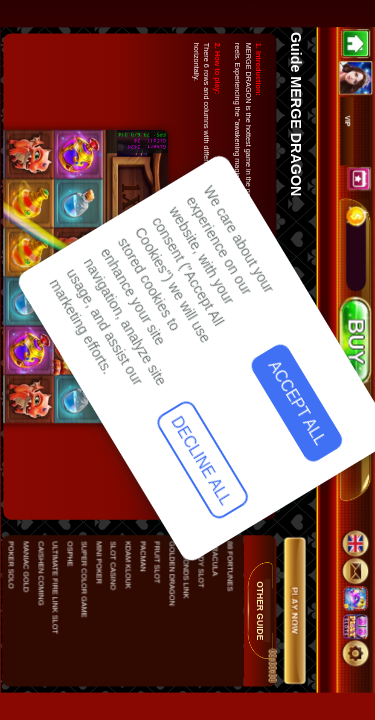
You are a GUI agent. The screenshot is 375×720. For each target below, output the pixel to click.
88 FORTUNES (229, 566)
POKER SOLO (11, 565)
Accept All (61, 457)
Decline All (59, 587)
